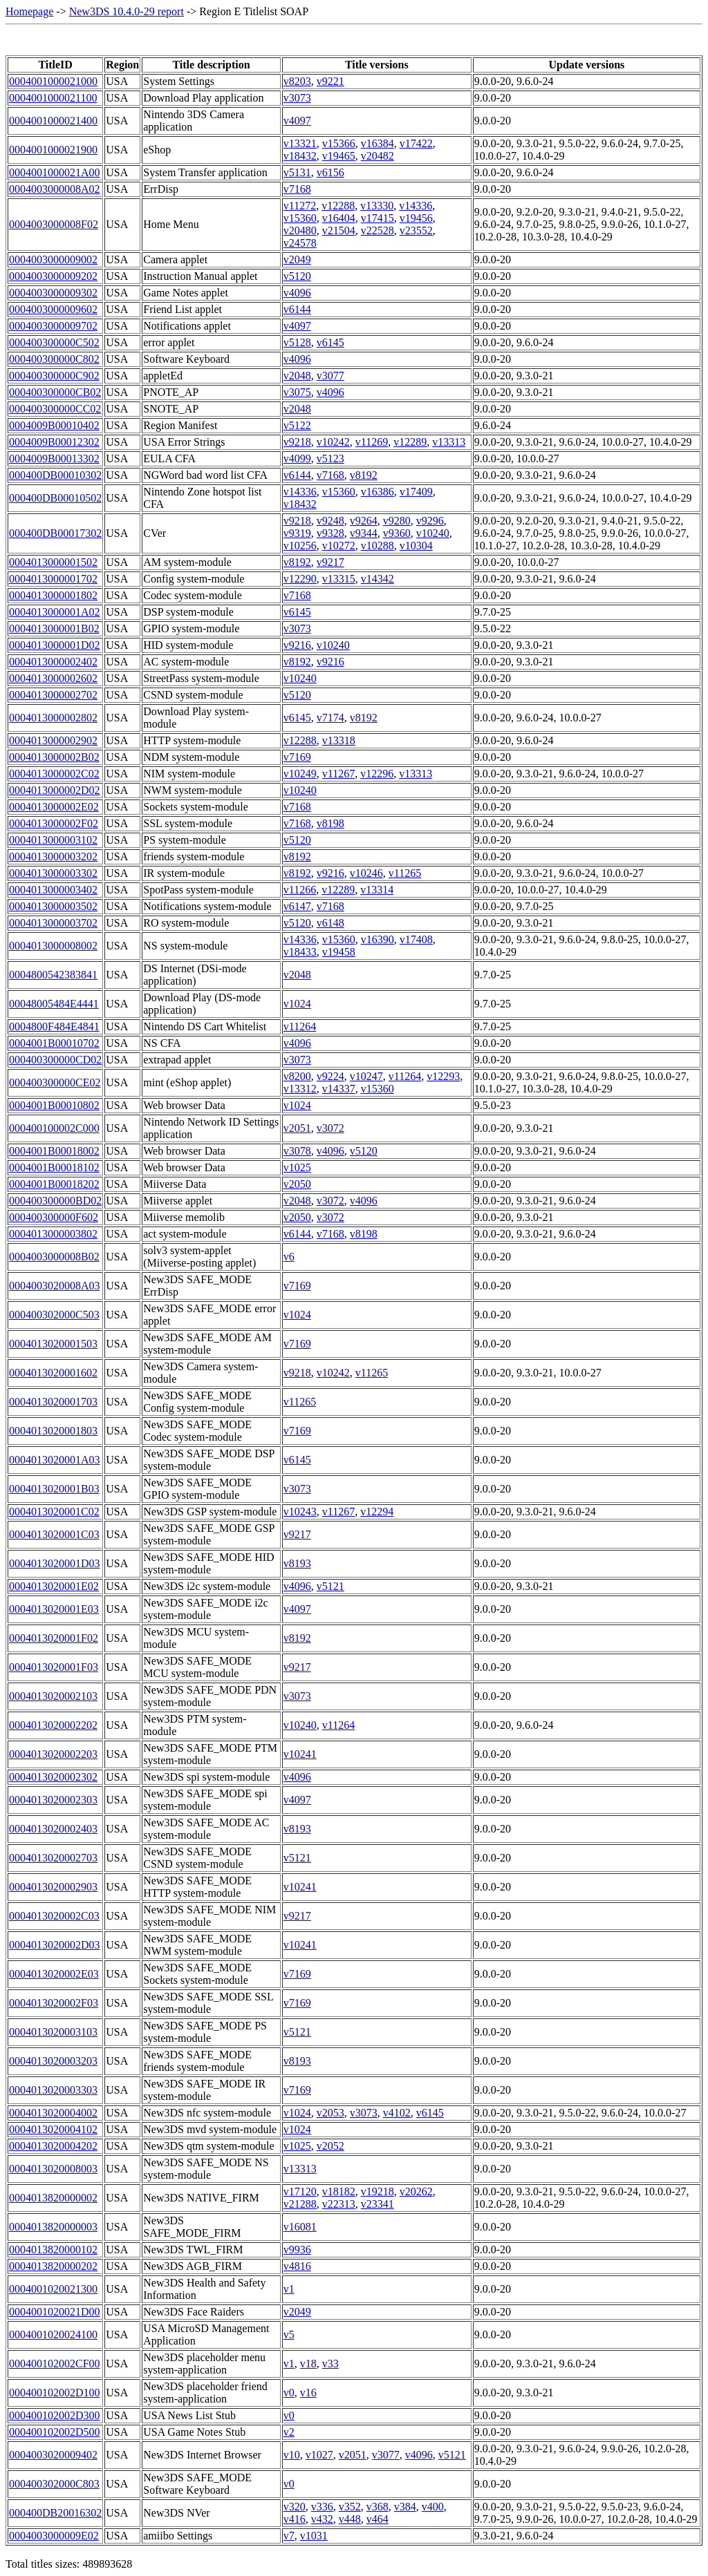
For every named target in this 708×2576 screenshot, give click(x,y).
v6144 (297, 309)
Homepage (29, 11)
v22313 (338, 2204)
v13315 (338, 579)
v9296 (430, 521)
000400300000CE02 (54, 1082)
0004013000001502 (53, 562)
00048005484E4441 (54, 1004)
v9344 (364, 533)
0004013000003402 (53, 890)
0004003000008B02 (54, 1256)
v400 (433, 2506)
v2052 (330, 2146)
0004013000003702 (53, 923)
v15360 (300, 218)
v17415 (377, 218)
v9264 (364, 521)
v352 (350, 2506)
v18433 (300, 952)
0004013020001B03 (54, 1489)
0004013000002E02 (54, 807)
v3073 (297, 98)
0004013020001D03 (54, 1563)
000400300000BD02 (55, 1200)
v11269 (371, 442)
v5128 (297, 342)
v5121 (330, 1586)
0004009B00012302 (54, 442)
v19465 (338, 156)
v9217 (330, 562)
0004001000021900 (53, 149)
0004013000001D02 (54, 645)
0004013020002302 (53, 1777)
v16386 (377, 492)
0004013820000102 (53, 2249)
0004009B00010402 (54, 425)
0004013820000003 (53, 2227)
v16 (308, 2392)
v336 (322, 2506)
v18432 (300, 156)
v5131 (297, 172)
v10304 (416, 545)
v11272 (299, 205)
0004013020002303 (53, 1800)
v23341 (377, 2204)
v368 (377, 2506)
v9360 (397, 533)
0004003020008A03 (54, 1285)
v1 (289, 2289)
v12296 (376, 773)
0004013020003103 (53, 2032)
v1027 (319, 2455)
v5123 (330, 458)
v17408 (416, 939)
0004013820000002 (53, 2198)
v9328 (330, 533)
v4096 (297, 293)
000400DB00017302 (55, 533)
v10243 (300, 1511)
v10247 (366, 1076)
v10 (291, 2455)
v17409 (416, 492)
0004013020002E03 (54, 1974)
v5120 (297, 276)
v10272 (338, 545)
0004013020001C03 (54, 1534)
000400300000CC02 (55, 409)
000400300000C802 (54, 359)
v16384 (377, 143)
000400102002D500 (54, 2432)
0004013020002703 (53, 1858)
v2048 (297, 375)
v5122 (297, 425)
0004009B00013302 (54, 458)
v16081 (300, 2227)
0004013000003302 (53, 873)
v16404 (338, 218)
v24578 (300, 243)
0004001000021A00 (54, 172)
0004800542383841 (53, 975)
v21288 (300, 2204)
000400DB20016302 (55, 2513)
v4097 (297, 120)
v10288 (377, 545)
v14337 (338, 1089)
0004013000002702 (53, 695)
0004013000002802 (53, 717)
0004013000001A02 (54, 612)
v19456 (416, 218)
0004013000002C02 (54, 773)
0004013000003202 (53, 856)
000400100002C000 (54, 1128)
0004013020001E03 (54, 1609)
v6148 (330, 923)
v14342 (377, 579)
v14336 (415, 205)
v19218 (377, 2191)
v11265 (405, 873)
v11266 (299, 890)
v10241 (300, 1754)
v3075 (297, 392)
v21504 (338, 230)
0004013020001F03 (53, 1667)
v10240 (432, 533)
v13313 (448, 442)
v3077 (330, 375)
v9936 (297, 2249)
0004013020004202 (53, 2146)
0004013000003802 (53, 1234)
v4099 (297, 458)
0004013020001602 (53, 1373)
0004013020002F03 (53, 2003)
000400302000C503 (54, 1314)
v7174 (330, 717)
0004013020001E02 (54, 1586)
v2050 (297, 1184)
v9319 (297, 533)
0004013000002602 (53, 678)
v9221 (330, 81)
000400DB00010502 (55, 498)
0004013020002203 (53, 1754)
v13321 (300, 143)
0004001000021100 (53, 98)
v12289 (410, 442)
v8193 (297, 1563)
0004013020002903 (53, 1887)
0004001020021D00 (54, 2312)
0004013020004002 (53, 2113)
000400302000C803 (54, 2484)
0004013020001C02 (54, 1511)
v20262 (416, 2191)
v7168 (297, 189)
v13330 (376, 205)
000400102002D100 (54, 2392)
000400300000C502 (54, 342)
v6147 (297, 906)
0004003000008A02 (54, 189)
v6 (289, 1256)
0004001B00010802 (54, 1105)
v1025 (297, 1167)
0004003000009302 (53, 293)
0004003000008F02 (53, 224)
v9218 (297, 442)
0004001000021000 (53, 81)
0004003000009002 (53, 259)
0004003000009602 (53, 309)
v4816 (297, 2266)
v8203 (297, 81)
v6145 (330, 342)
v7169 (297, 757)
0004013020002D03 (54, 1945)
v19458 (338, 952)
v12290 (300, 579)
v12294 (376, 1511)
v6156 (330, 172)
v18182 (338, 2191)
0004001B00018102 (54, 1167)
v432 (322, 2519)
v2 (289, 2432)
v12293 (443, 1076)
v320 (294, 2506)
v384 (405, 2506)
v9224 (330, 1076)
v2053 (330, 2113)
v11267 (338, 773)
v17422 (416, 143)
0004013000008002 (53, 945)
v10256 (300, 545)
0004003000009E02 (54, 2535)
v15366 (338, 143)
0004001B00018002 (54, 1151)
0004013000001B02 (54, 628)
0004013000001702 (53, 579)
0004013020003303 (53, 2090)
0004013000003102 (53, 840)
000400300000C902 (54, 375)
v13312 (300, 1089)
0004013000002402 (53, 661)
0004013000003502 (53, 906)
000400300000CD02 (55, 1060)
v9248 (330, 521)
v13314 (376, 890)
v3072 (330, 1128)
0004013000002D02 (54, 790)
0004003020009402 (53, 2455)
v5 (289, 2334)
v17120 (300, 2191)
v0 (289, 2392)
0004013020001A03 (54, 1460)
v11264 (299, 1026)
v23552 (416, 230)
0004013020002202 (53, 1725)
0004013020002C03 (54, 1916)
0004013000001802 (53, 595)
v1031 (314, 2535)
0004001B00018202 (54, 1184)
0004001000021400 (53, 120)
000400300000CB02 (55, 392)
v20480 (300, 230)
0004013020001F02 (53, 1638)
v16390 (377, 939)
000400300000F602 (53, 1217)
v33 (330, 2363)
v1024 (297, 1004)
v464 (377, 2519)
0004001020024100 (53, 2334)
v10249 (300, 773)
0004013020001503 (53, 1343)
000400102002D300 (54, 2415)
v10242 (333, 442)
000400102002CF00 (54, 2363)
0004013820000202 (53, 2266)
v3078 (297, 1151)
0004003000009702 (53, 326)
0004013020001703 (53, 1402)
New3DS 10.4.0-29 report (126, 11)
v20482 (377, 156)
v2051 (297, 1128)
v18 (308, 2363)
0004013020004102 (53, 2129)
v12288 (338, 205)
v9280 (397, 521)
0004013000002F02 (53, 823)
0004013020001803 (53, 1431)
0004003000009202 (53, 276)
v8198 (330, 823)
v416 (294, 2519)
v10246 (366, 873)
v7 (289, 2535)
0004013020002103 (53, 1696)
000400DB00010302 (55, 475)
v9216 (297, 645)
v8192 (364, 475)
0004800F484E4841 (54, 1026)
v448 (350, 2519)
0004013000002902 (53, 740)
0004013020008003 (53, 2169)
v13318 (338, 740)
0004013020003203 (53, 2061)
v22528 (377, 230)
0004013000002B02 (54, 757)
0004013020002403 (53, 1829)
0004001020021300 (53, 2289)
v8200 (297, 1076)
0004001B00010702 (54, 1043)
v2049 (297, 259)
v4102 (397, 2113)
